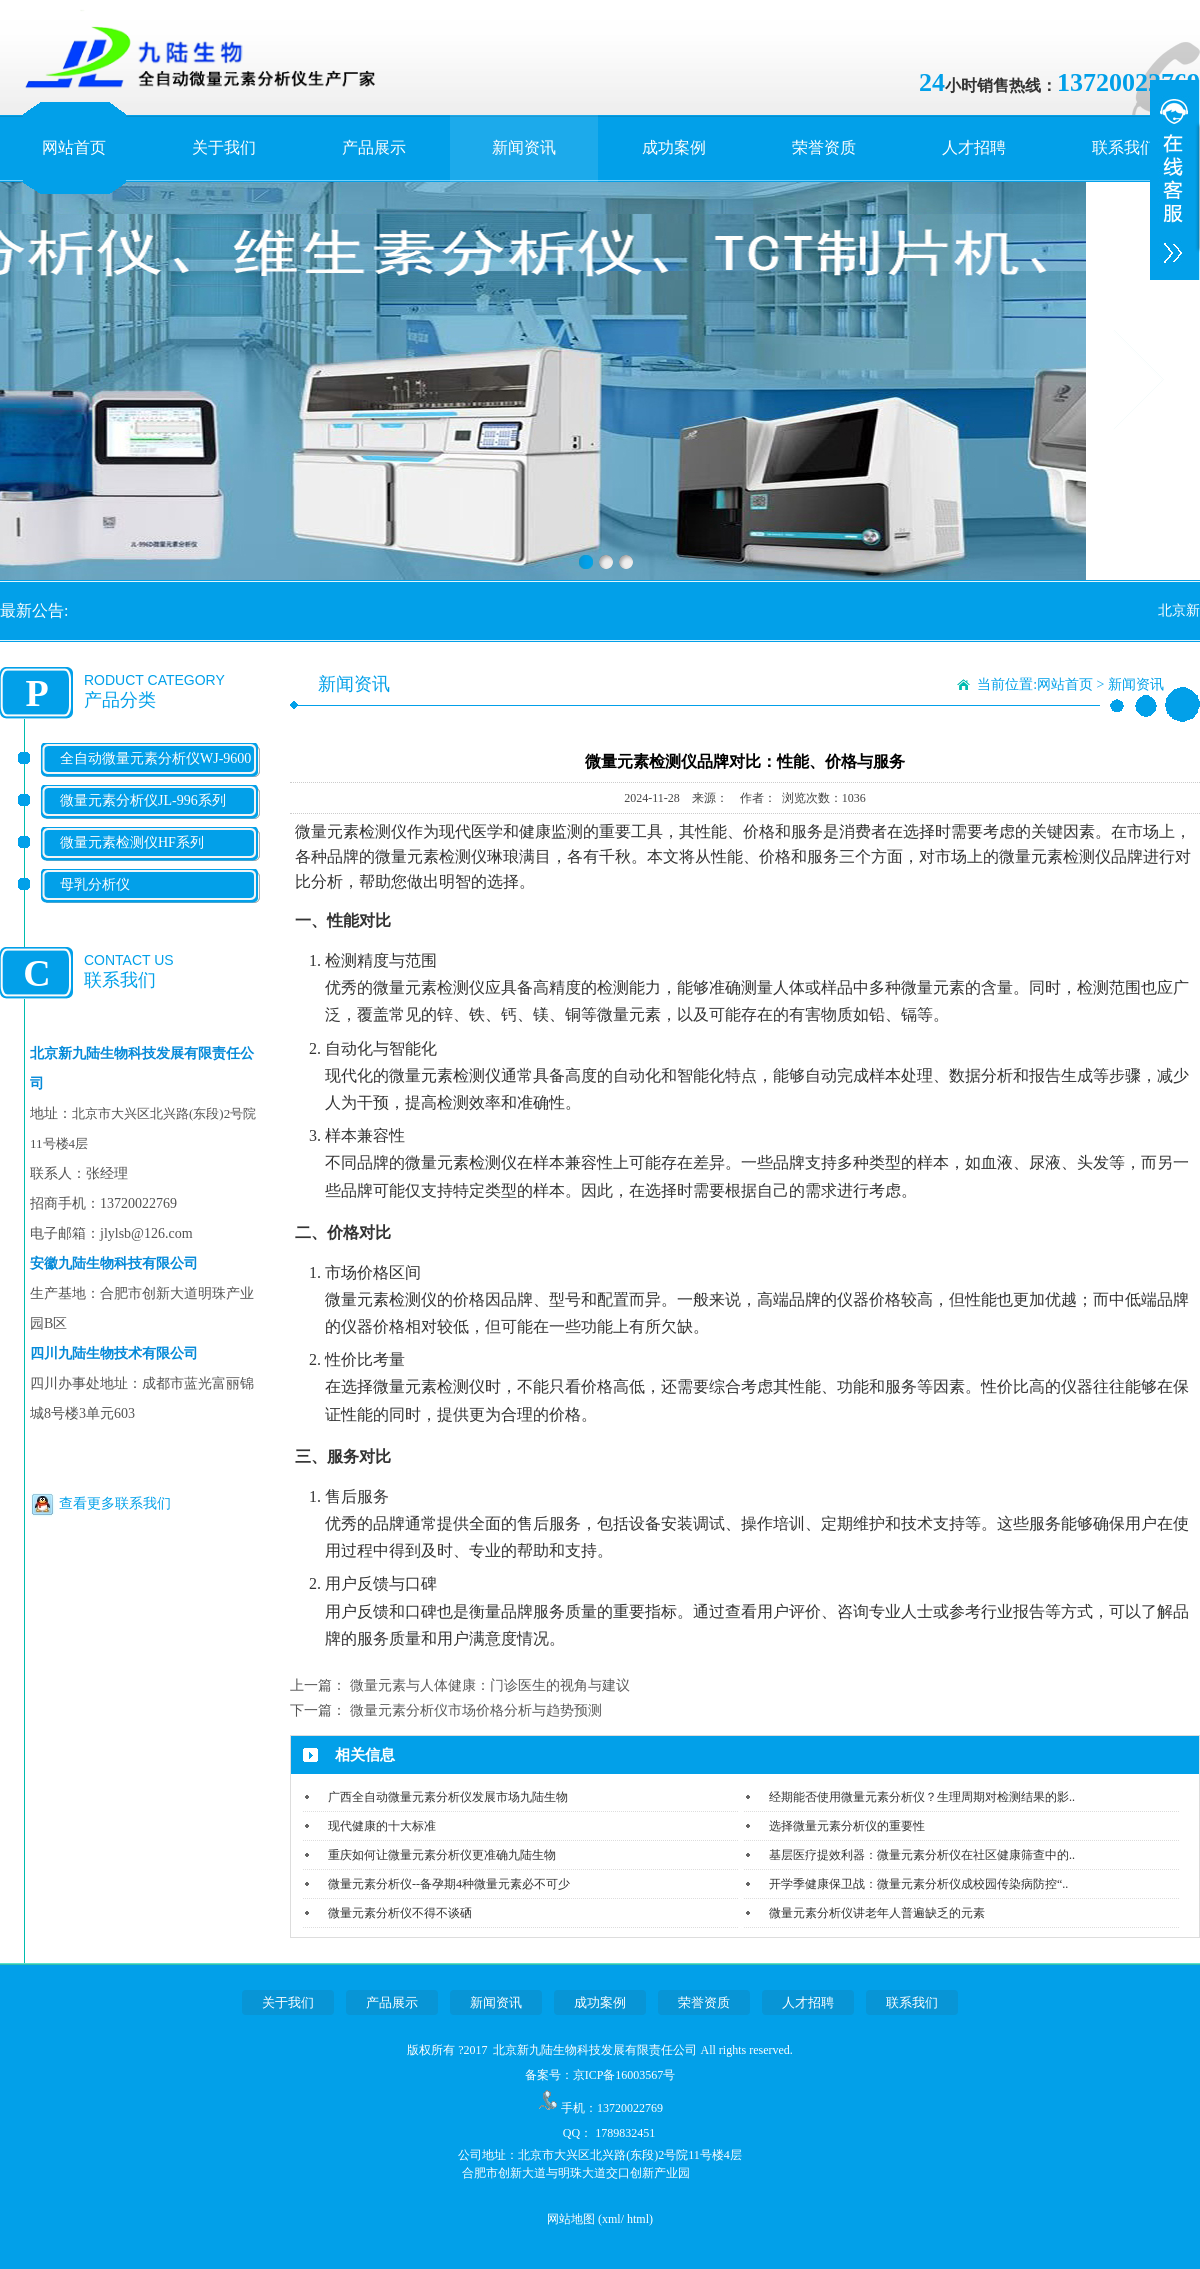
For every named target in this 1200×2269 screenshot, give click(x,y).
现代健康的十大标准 (382, 1826)
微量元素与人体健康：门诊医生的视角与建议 (490, 1685)
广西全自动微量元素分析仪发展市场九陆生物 (448, 1797)
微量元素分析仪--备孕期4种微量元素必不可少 (449, 1884)
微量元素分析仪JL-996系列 (143, 800)
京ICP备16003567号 (624, 2075)
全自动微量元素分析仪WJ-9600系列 (155, 774)
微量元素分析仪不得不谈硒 (400, 1913)
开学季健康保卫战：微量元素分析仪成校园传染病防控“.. (918, 1884)
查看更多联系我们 (115, 1503)
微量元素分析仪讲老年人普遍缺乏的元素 (877, 1913)
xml (611, 2219)
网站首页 (74, 147)
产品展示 (374, 147)
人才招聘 (974, 147)
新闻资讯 (524, 147)
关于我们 (224, 147)
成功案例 (674, 147)
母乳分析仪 (95, 884)
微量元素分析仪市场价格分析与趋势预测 (476, 1710)
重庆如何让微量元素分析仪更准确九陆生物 (442, 1855)
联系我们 (1124, 147)
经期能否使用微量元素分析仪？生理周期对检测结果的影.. (922, 1797)
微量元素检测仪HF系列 (132, 842)
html (638, 2219)
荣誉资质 (824, 147)
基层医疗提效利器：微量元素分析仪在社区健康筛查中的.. (922, 1855)
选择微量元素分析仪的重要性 (847, 1826)
